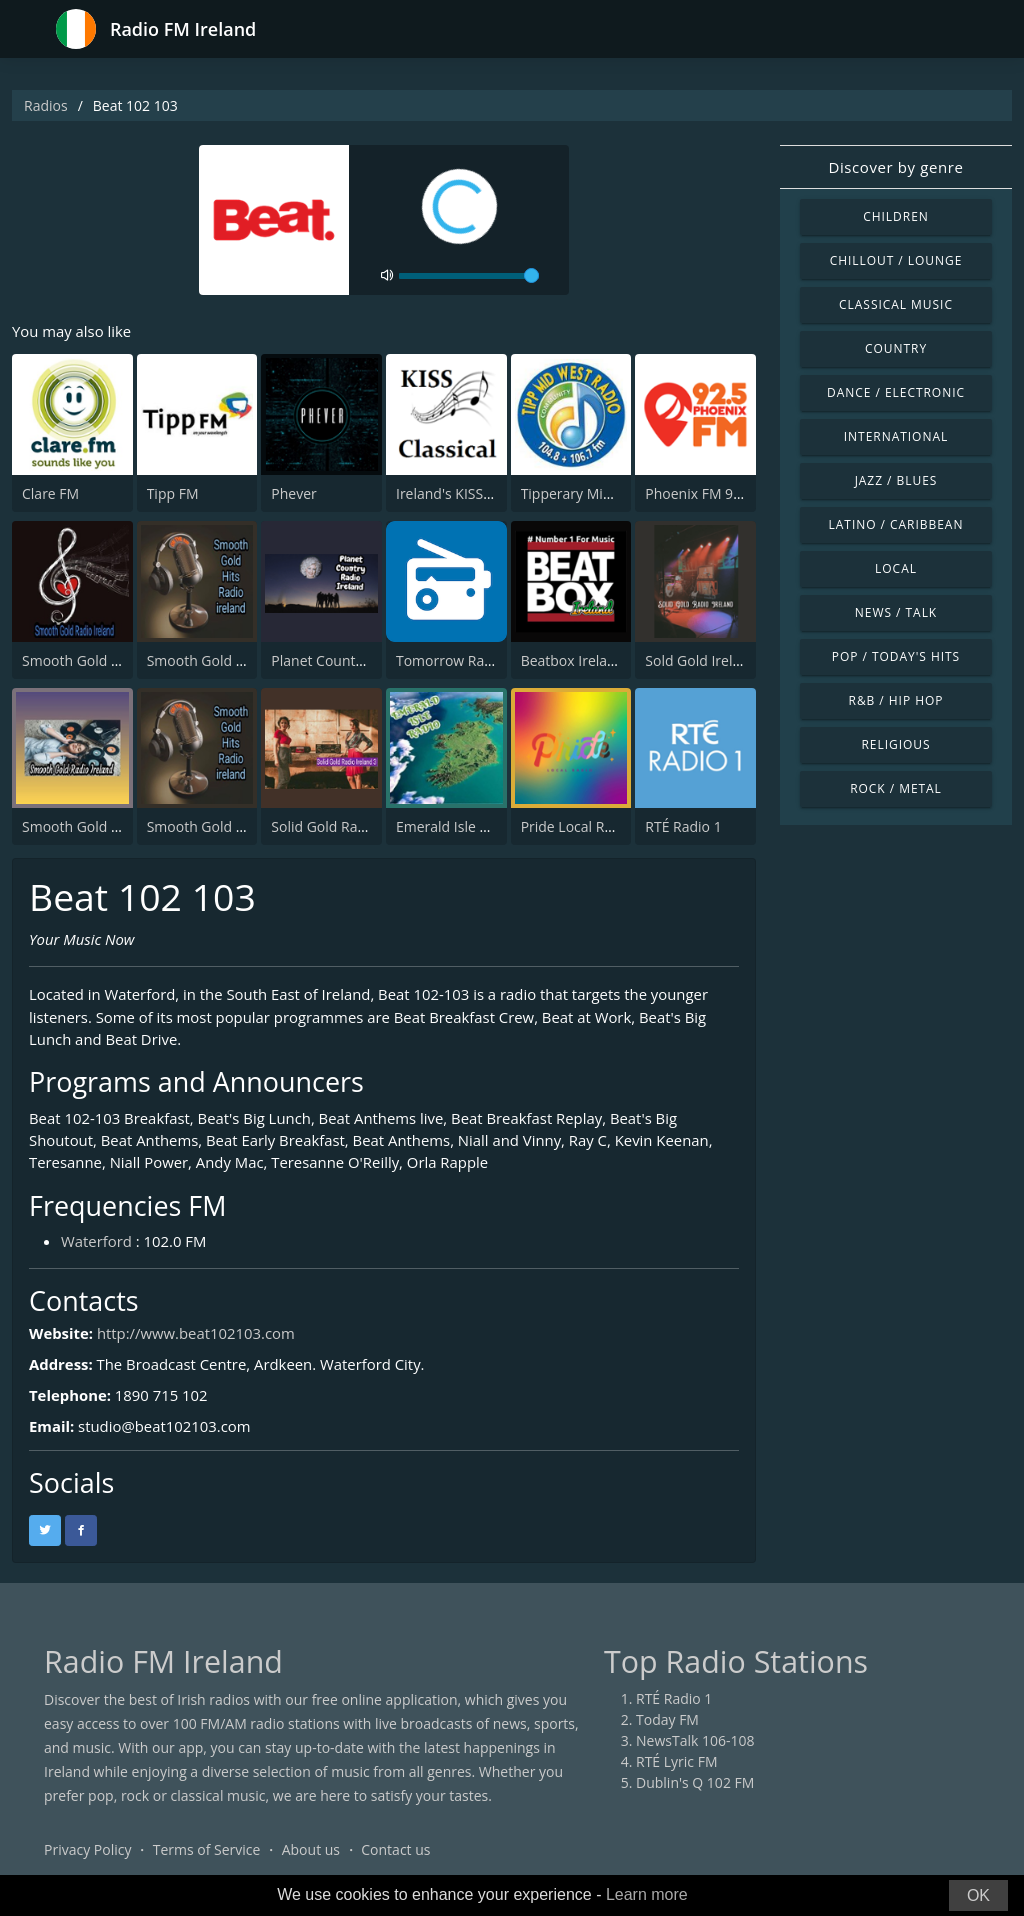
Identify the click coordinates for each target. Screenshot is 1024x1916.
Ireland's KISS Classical (469, 493)
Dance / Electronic (896, 392)
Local (896, 568)
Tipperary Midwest (581, 493)
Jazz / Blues (896, 480)
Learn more (647, 1894)
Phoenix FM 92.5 (699, 493)
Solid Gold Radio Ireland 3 (355, 826)
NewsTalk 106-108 (695, 1741)
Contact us (395, 1850)
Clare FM (50, 493)
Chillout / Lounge (896, 260)
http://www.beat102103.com (197, 1334)
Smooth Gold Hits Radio (224, 826)
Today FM (667, 1720)
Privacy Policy (87, 1850)
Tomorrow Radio (450, 660)
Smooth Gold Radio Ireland (110, 826)
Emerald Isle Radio (456, 826)
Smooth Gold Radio (85, 660)
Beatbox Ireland (573, 660)
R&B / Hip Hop (896, 700)
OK (978, 1895)
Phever (293, 493)
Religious (895, 744)
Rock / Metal (896, 788)
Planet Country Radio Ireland (364, 660)
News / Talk (896, 612)
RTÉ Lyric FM (677, 1762)
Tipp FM (173, 493)
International (896, 436)
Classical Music (896, 304)
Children (896, 216)
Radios (46, 105)
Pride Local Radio (577, 826)
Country (896, 348)
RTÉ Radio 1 (683, 826)
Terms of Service (207, 1850)
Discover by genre (895, 167)
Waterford (96, 1242)
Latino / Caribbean (896, 524)
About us (311, 1850)
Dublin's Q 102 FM (695, 1783)
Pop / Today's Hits (896, 656)
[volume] (469, 276)
